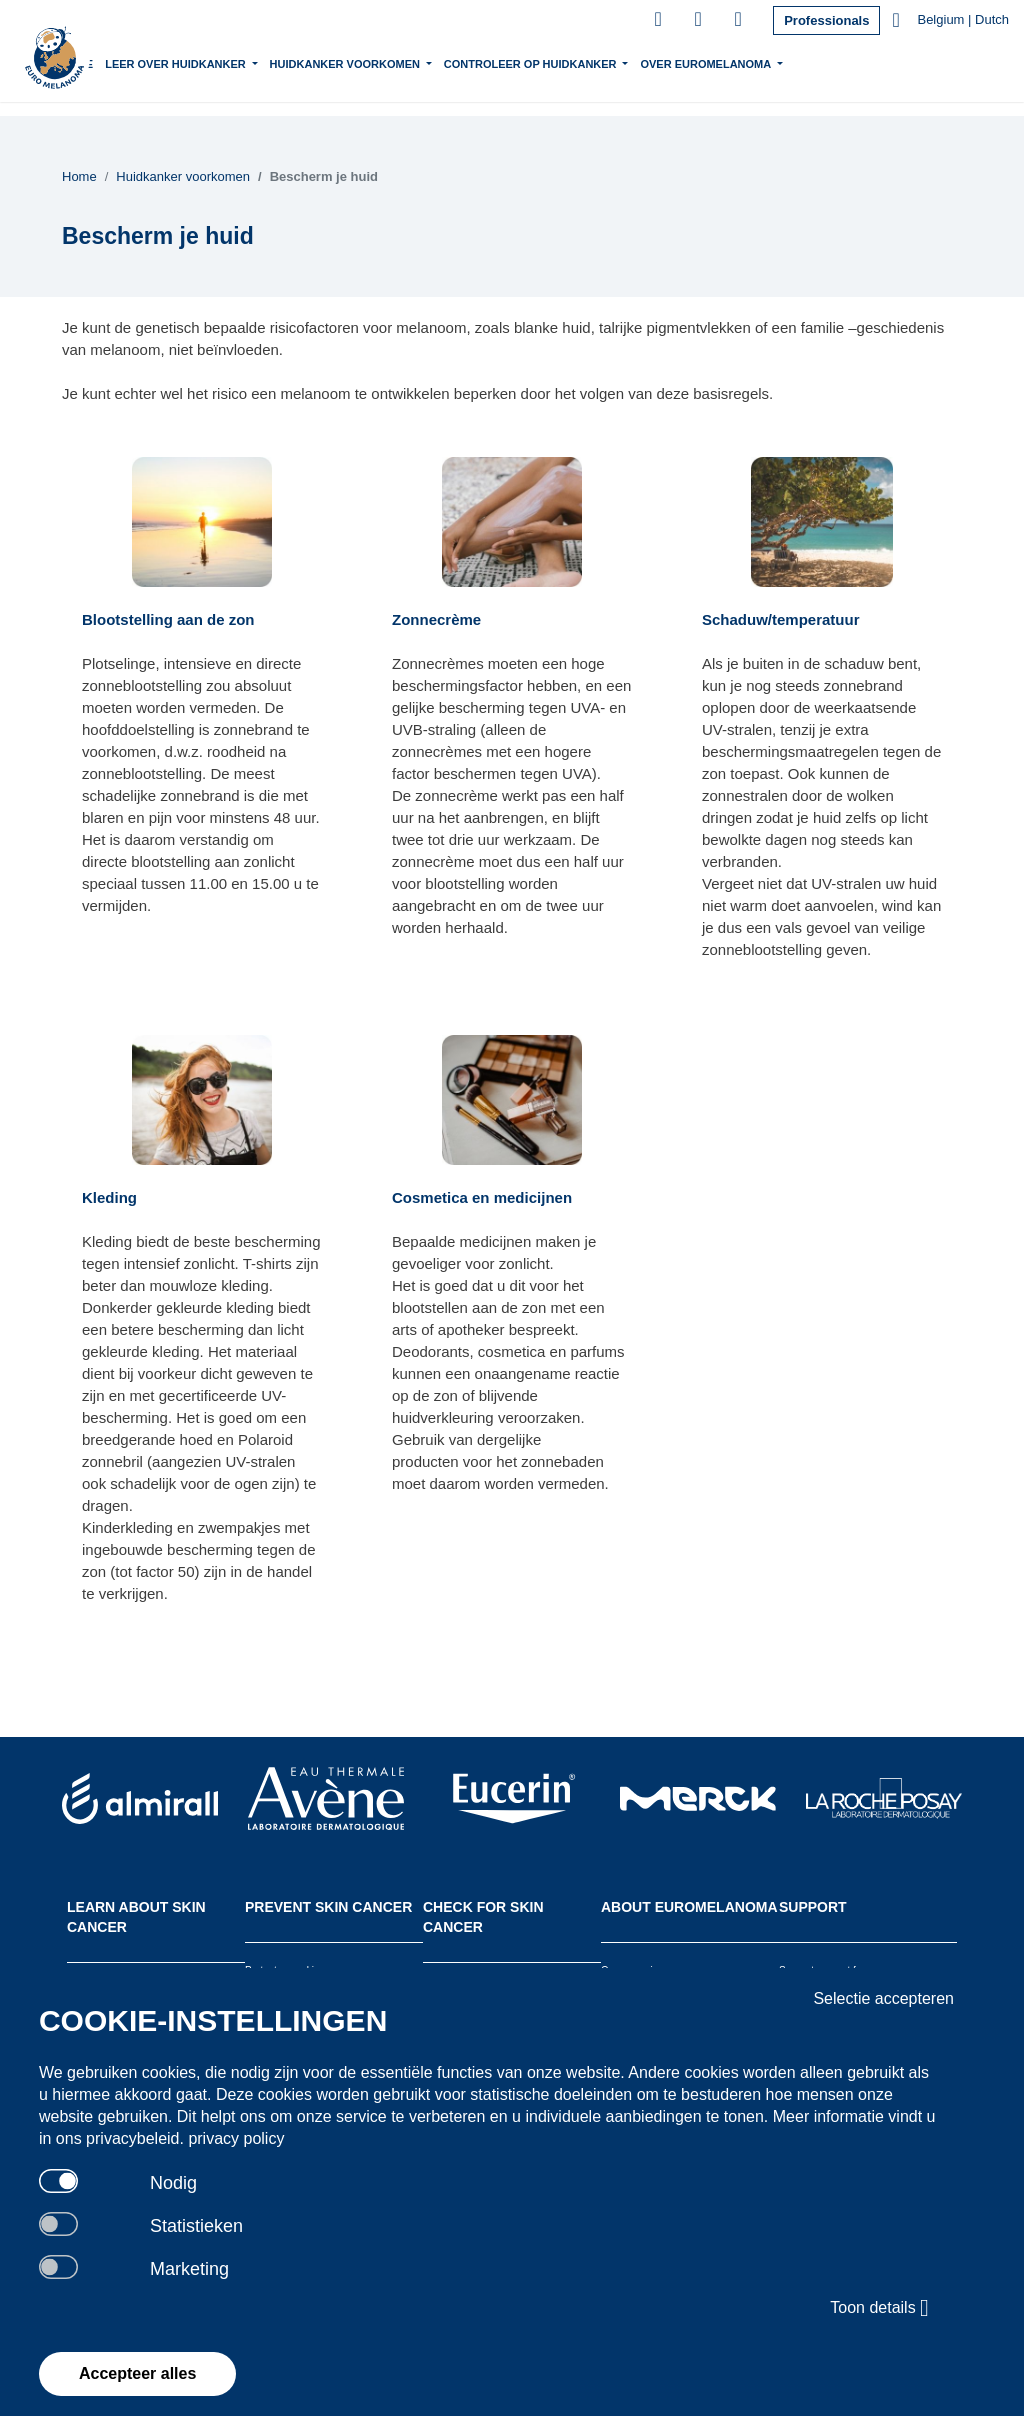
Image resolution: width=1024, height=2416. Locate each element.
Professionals (826, 20)
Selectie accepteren (883, 1998)
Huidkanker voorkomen (404, 62)
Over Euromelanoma (766, 62)
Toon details (879, 2308)
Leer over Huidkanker (236, 62)
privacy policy (236, 2138)
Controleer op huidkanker (590, 62)
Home (135, 64)
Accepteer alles (137, 2373)
